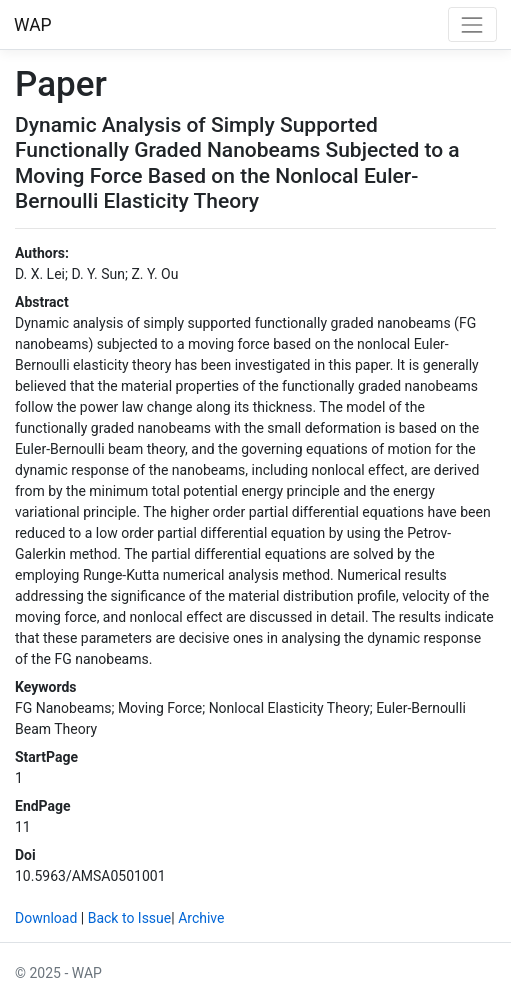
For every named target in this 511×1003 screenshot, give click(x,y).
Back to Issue (130, 918)
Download (46, 918)
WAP (33, 25)
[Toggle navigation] (472, 24)
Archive (201, 918)
